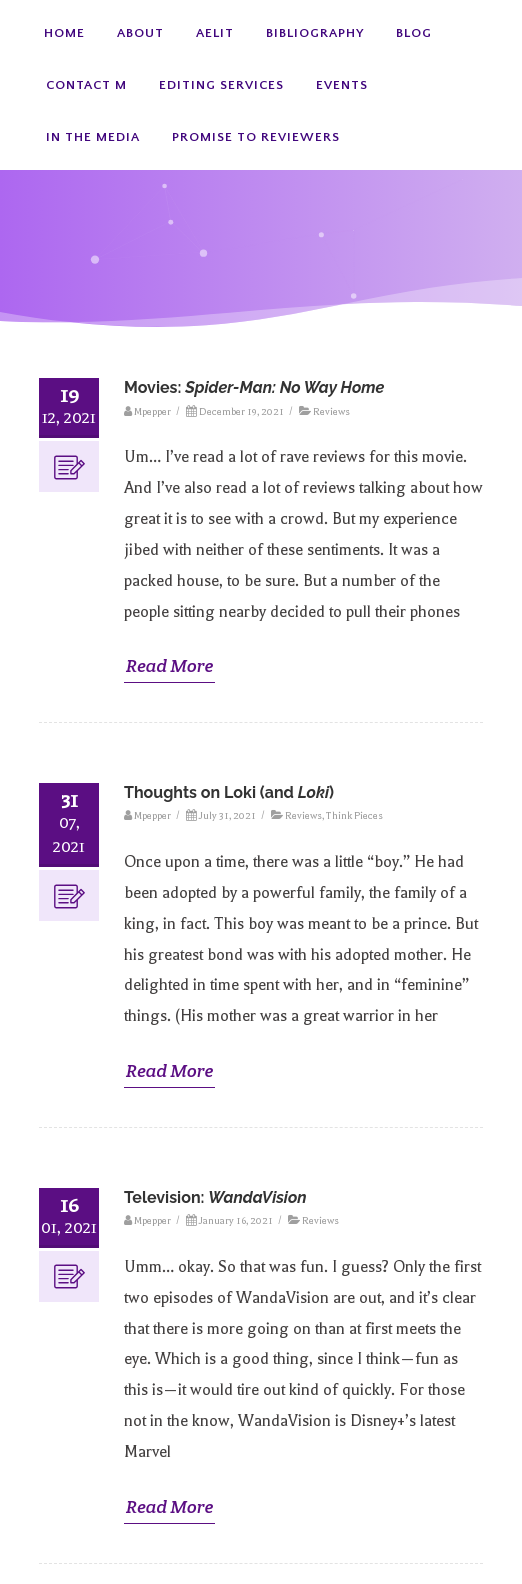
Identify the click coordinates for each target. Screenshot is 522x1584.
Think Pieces (354, 816)
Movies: (254, 387)
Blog (414, 33)
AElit (215, 33)
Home (64, 33)
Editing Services (221, 85)
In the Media (93, 137)
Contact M (86, 85)
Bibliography (315, 33)
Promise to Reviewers (256, 137)
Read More (169, 665)
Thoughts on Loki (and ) (229, 792)
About (140, 33)
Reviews (331, 412)
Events (342, 85)
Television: (215, 1197)
